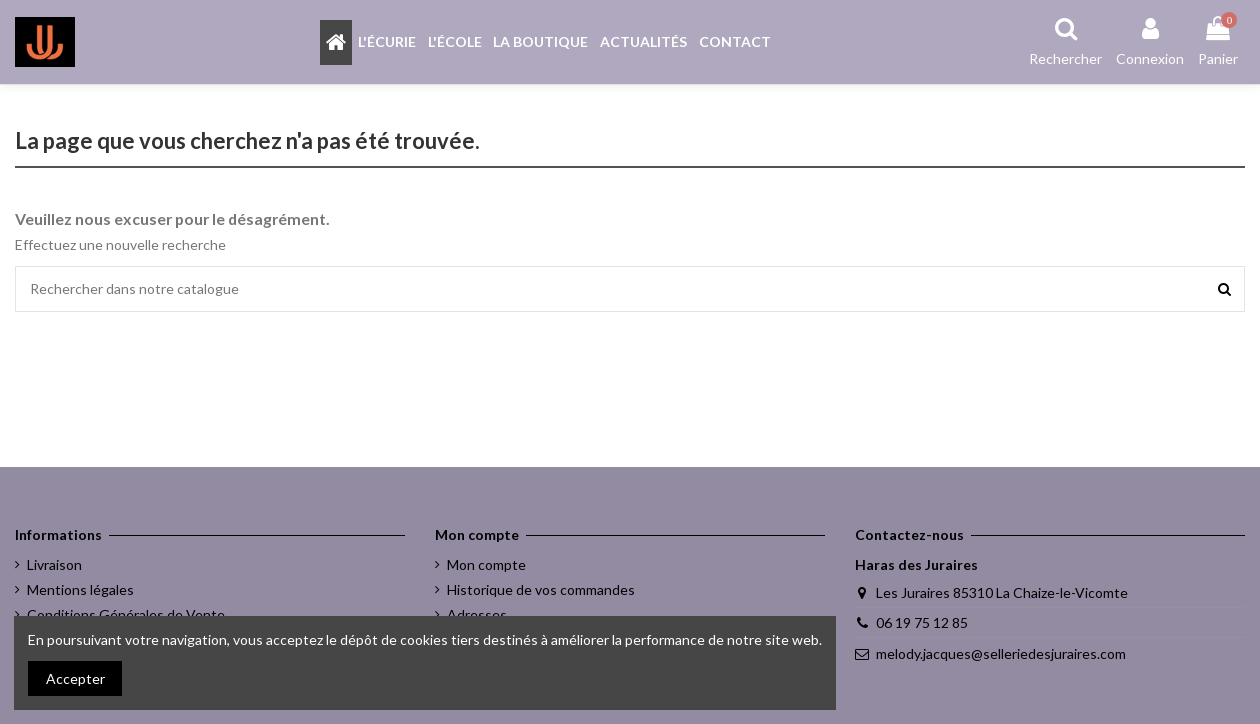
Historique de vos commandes (541, 589)
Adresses (477, 614)
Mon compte (486, 564)
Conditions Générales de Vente (126, 614)
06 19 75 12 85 (922, 622)
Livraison (54, 564)
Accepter (75, 678)
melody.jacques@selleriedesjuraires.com (1001, 653)
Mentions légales (80, 589)
